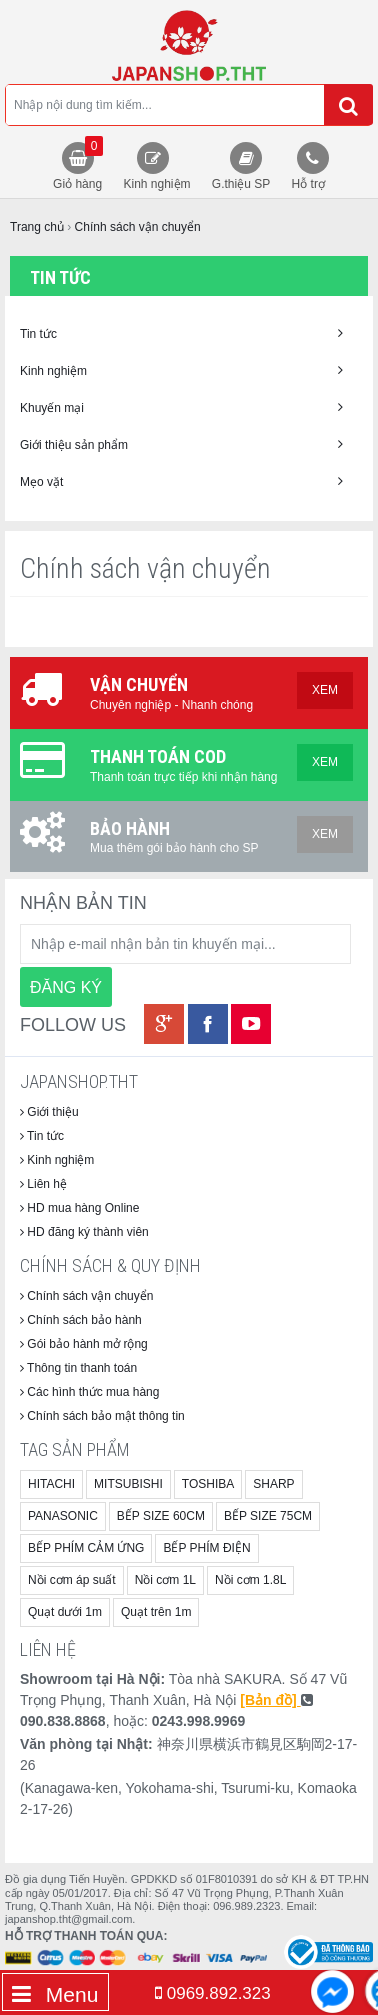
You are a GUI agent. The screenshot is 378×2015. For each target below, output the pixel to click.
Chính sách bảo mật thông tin (102, 1416)
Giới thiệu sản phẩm (181, 444)
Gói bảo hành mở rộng (84, 1344)
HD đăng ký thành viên (84, 1232)
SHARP (273, 1484)
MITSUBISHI (128, 1484)
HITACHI (51, 1484)
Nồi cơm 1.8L (250, 1580)
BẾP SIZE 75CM (268, 1516)
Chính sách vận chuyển (86, 1296)
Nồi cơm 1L (165, 1580)
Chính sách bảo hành (81, 1320)
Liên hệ (43, 1184)
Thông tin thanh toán (78, 1368)
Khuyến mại (181, 407)
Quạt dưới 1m (65, 1612)
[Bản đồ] (270, 1700)
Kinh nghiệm (156, 184)
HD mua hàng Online (79, 1208)
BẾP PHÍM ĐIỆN (206, 1548)
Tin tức (181, 333)
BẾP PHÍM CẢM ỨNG (86, 1548)
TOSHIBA (208, 1484)
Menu (55, 1994)
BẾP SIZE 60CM (161, 1516)
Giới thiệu (49, 1112)
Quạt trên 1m (156, 1612)
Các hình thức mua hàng (89, 1392)
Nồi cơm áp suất (72, 1580)
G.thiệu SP (241, 184)
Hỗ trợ (308, 184)
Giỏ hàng (78, 163)
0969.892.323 (213, 1993)
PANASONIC (63, 1516)
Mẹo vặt (181, 481)
